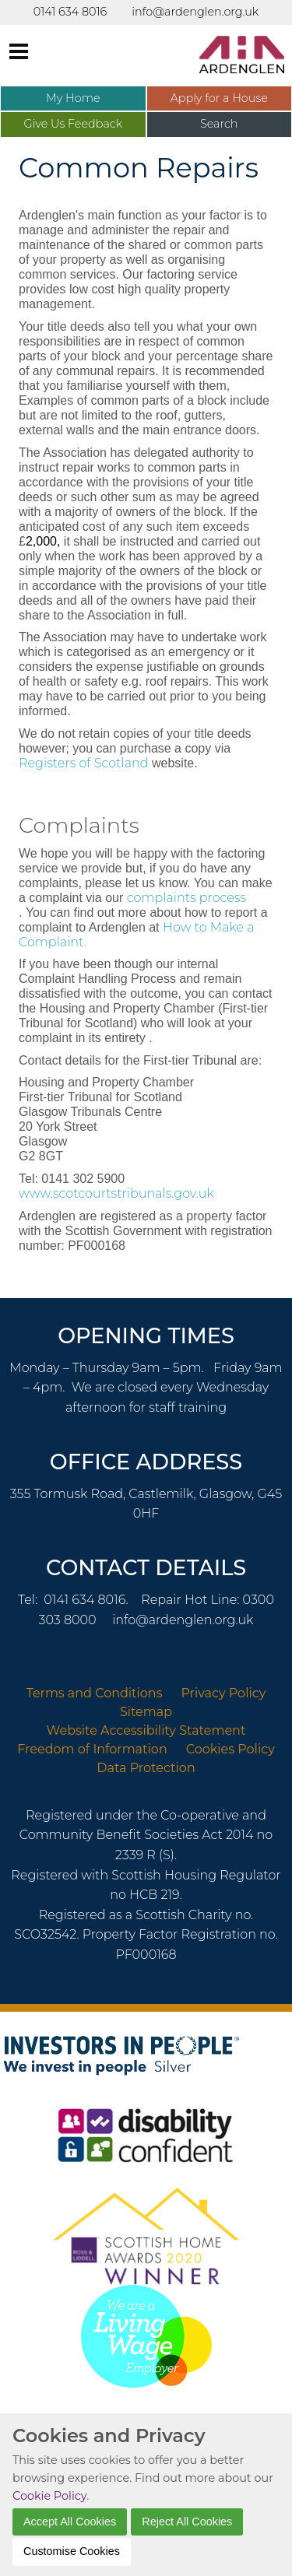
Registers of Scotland (84, 763)
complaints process (186, 897)
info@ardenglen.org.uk (182, 1620)
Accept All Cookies (69, 2521)
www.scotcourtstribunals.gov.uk (116, 1193)
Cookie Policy (49, 2496)
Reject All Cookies (187, 2521)
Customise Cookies (71, 2551)
